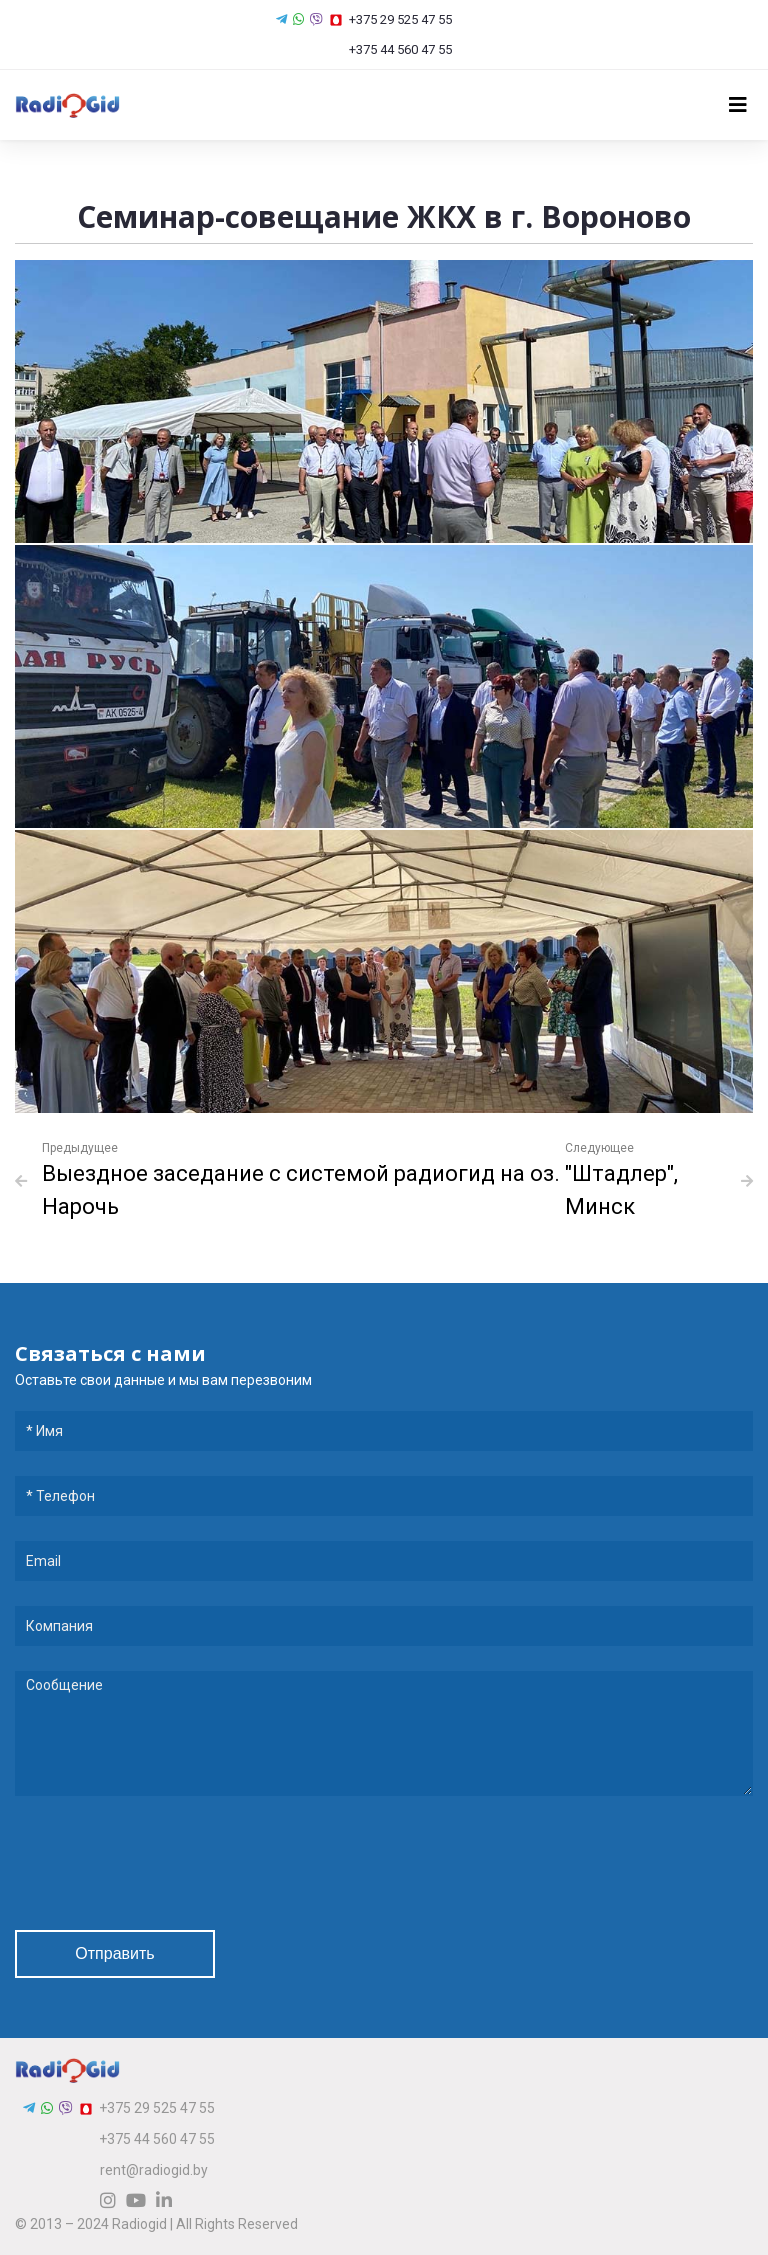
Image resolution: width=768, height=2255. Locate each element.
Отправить (114, 1953)
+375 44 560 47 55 (392, 49)
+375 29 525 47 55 (390, 19)
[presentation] (167, 1866)
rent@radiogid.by (154, 2170)
